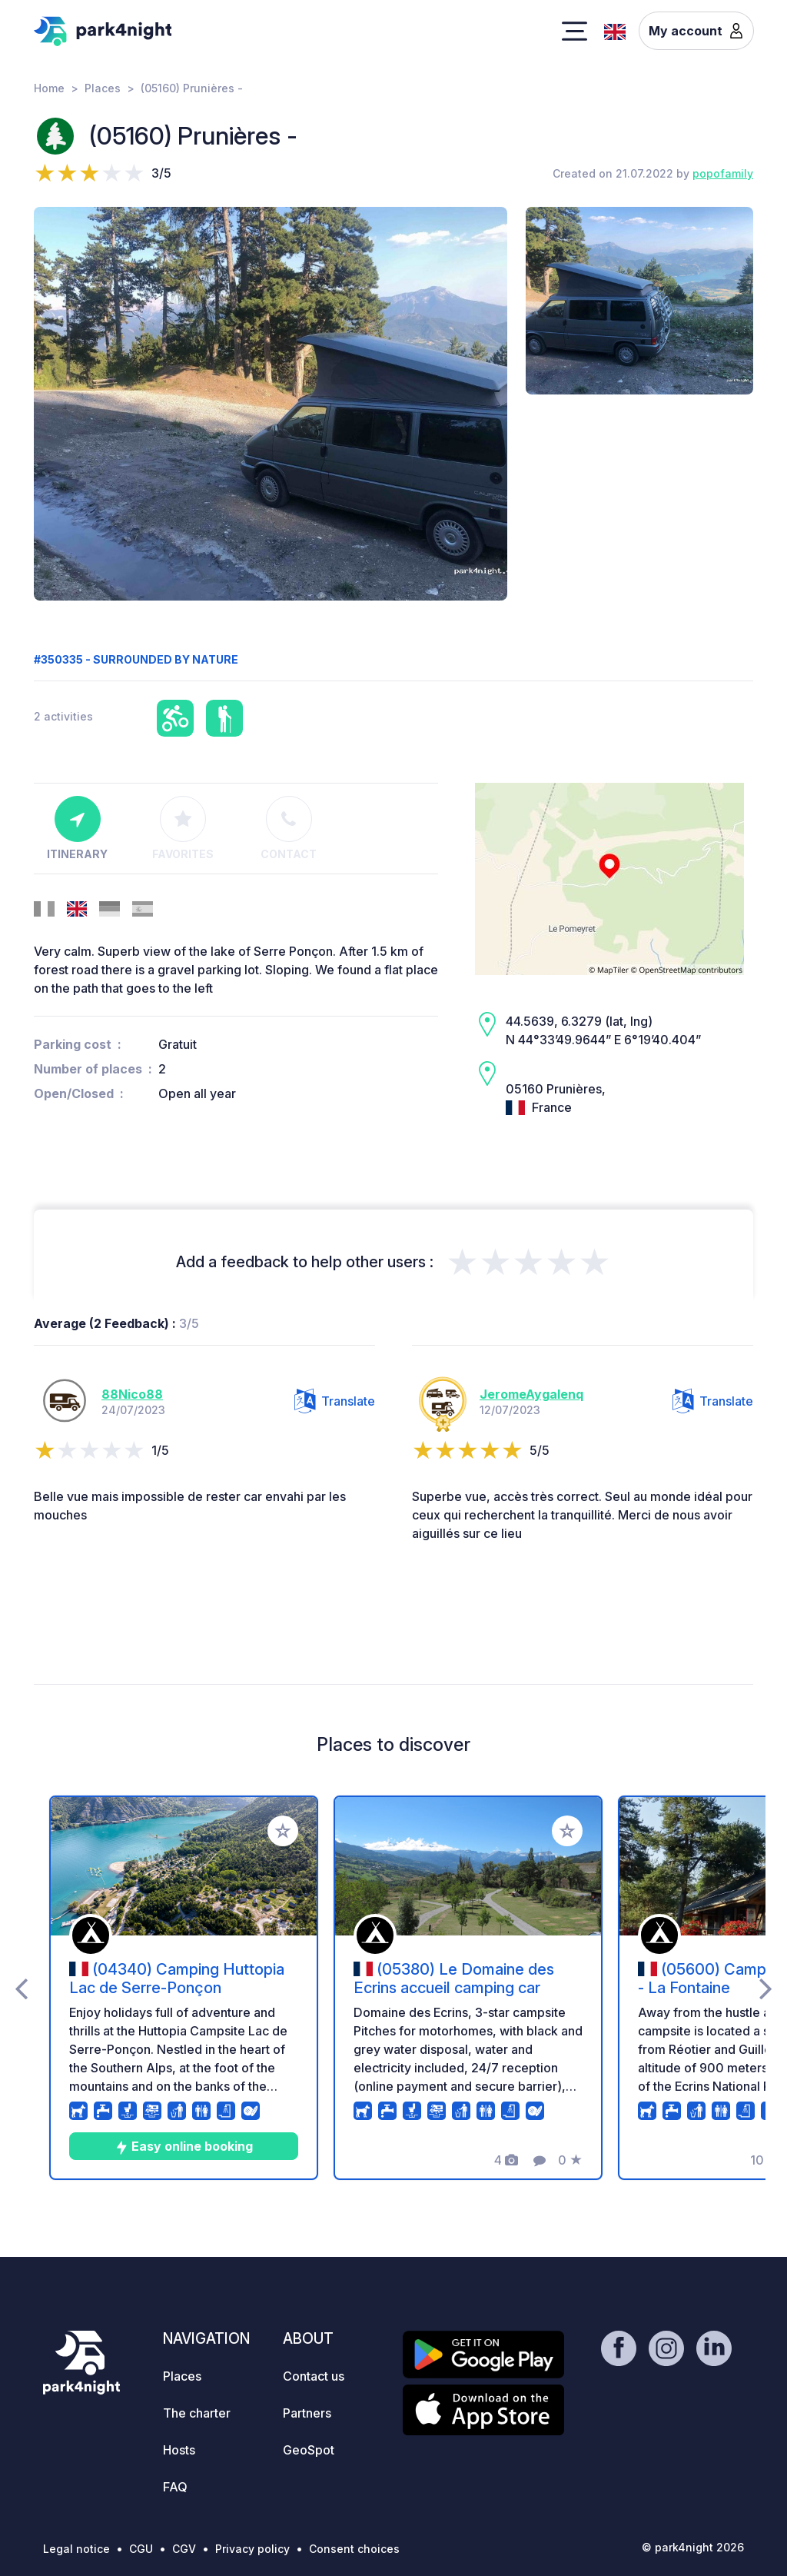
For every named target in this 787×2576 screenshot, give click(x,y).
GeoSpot (308, 2450)
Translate (334, 1401)
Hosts (179, 2450)
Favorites (183, 828)
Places (103, 88)
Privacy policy (252, 2548)
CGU (141, 2548)
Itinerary (77, 828)
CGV (184, 2548)
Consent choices (354, 2548)
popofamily (722, 173)
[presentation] (21, 1987)
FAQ (175, 2486)
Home (49, 88)
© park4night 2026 (693, 2547)
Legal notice (76, 2548)
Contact (289, 828)
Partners (307, 2413)
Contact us (313, 2376)
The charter (197, 2413)
